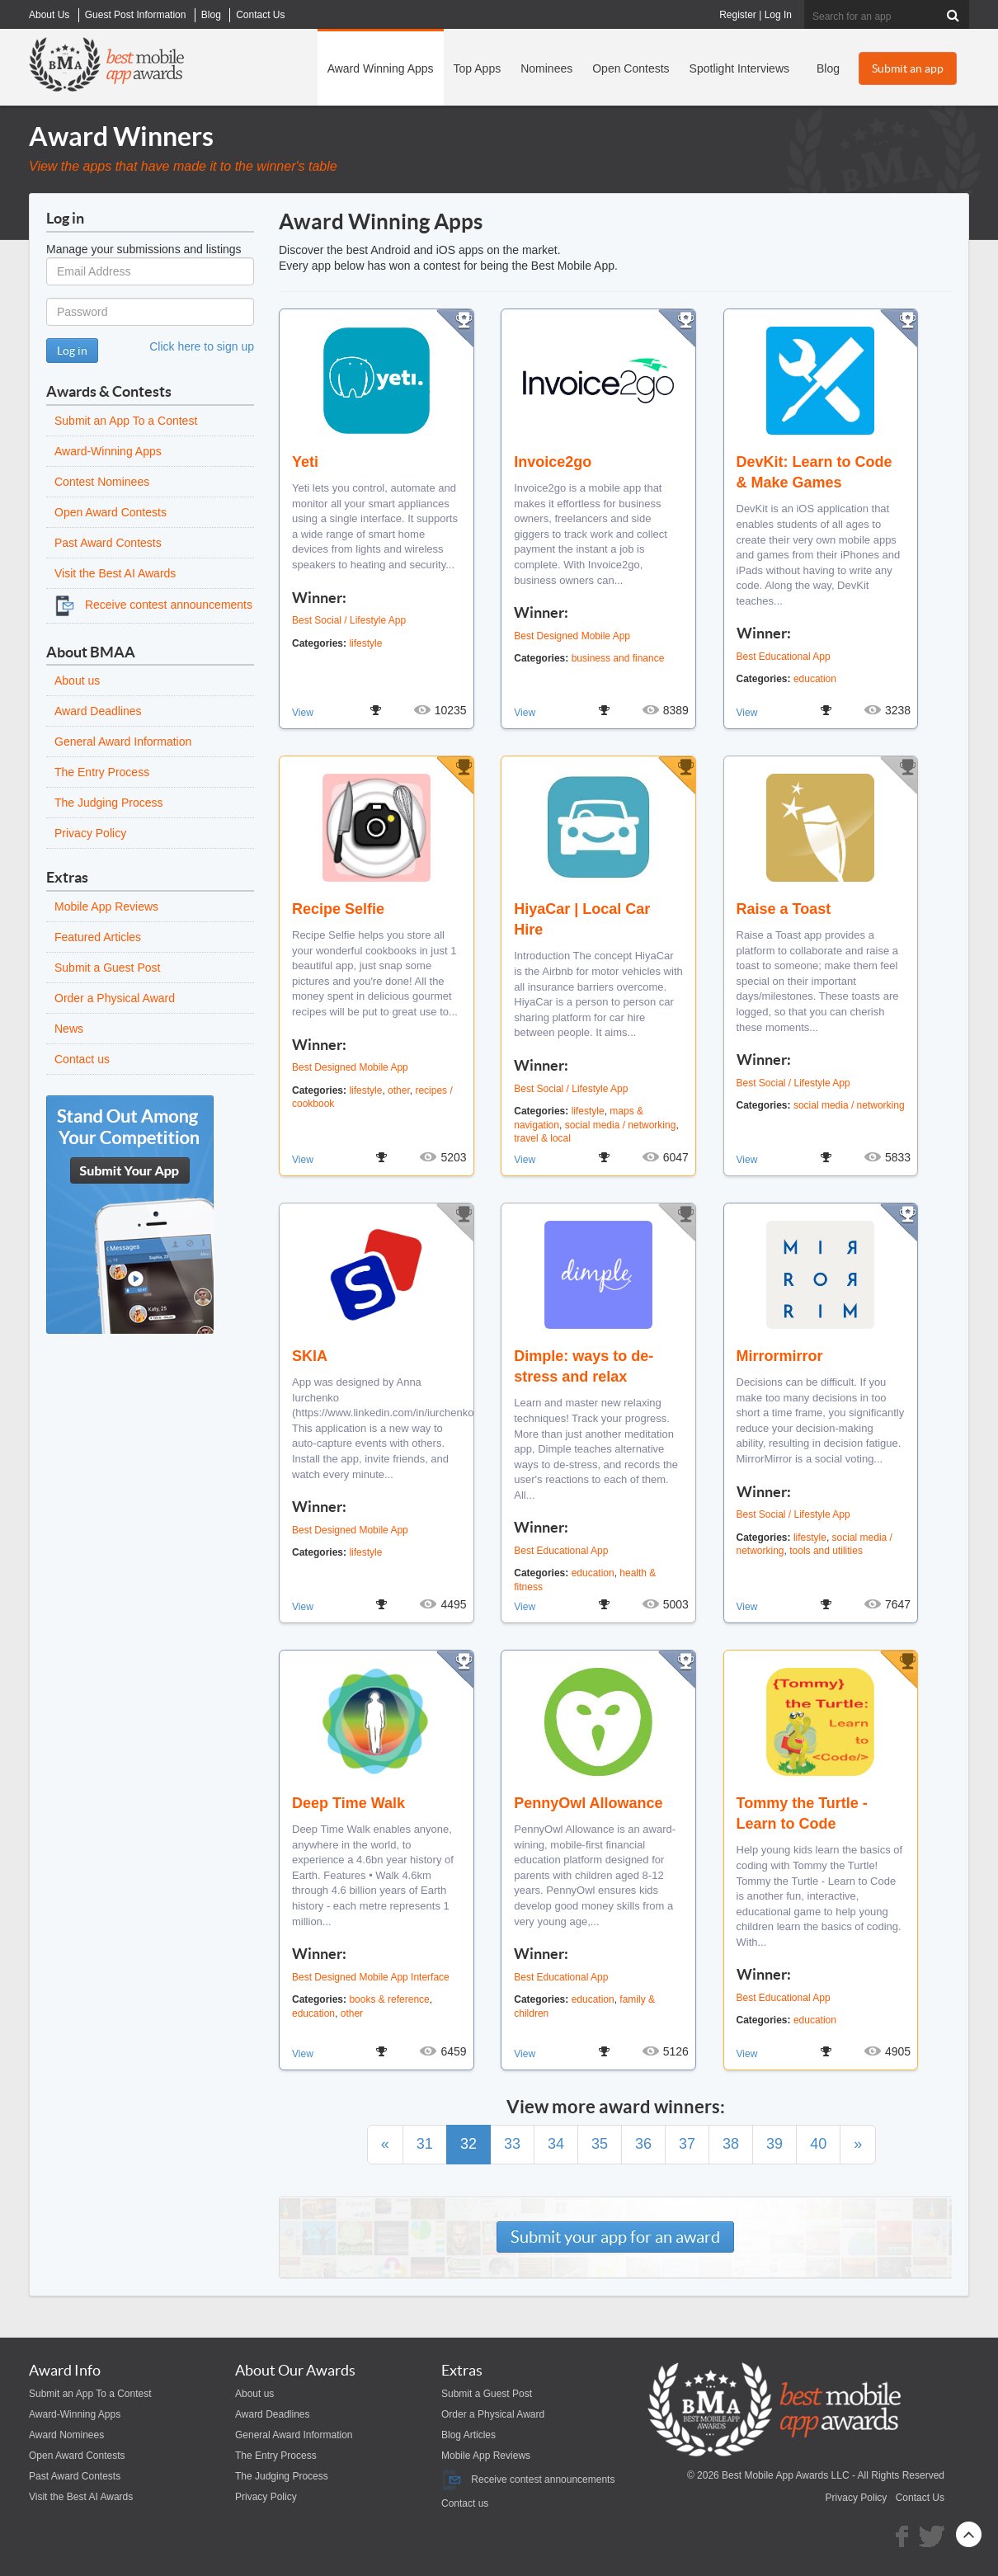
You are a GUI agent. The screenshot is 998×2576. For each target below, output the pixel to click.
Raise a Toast (784, 909)
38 (731, 2144)
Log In (778, 15)
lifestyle (365, 643)
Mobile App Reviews (106, 906)
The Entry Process (101, 772)
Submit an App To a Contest (125, 420)
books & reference (389, 1999)
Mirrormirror (780, 1356)
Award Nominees (66, 2435)
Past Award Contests (108, 542)
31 (425, 2144)
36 (643, 2144)
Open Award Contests (110, 512)
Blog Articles (468, 2435)
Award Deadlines (98, 711)
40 (818, 2144)
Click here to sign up (201, 346)
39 (774, 2144)
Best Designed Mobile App (572, 636)
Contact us (82, 1059)
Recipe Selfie (338, 909)
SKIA (309, 1356)
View (302, 712)
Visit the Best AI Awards (115, 573)
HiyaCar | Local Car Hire (582, 919)
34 (556, 2144)
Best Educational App (784, 656)
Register (737, 15)
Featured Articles (97, 937)
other (399, 1090)
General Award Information (122, 741)
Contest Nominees (101, 481)
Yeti (305, 462)
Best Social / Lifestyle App (349, 620)
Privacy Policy (90, 833)
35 (599, 2144)
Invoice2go (552, 462)
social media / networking (620, 1125)
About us (77, 680)
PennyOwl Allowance (588, 1803)
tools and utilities (826, 1550)
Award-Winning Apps (108, 451)
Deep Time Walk (348, 1803)
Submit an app (908, 68)
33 (512, 2144)
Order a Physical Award (114, 998)
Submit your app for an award (615, 2237)
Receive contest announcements (153, 604)
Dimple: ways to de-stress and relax (583, 1366)
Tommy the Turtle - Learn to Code (802, 1813)
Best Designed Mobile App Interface (371, 1977)
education (814, 679)
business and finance (618, 658)
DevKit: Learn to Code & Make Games (814, 472)
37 (687, 2144)
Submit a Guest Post (107, 967)
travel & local (542, 1138)
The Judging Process (108, 802)
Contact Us (920, 2497)
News (68, 1028)
